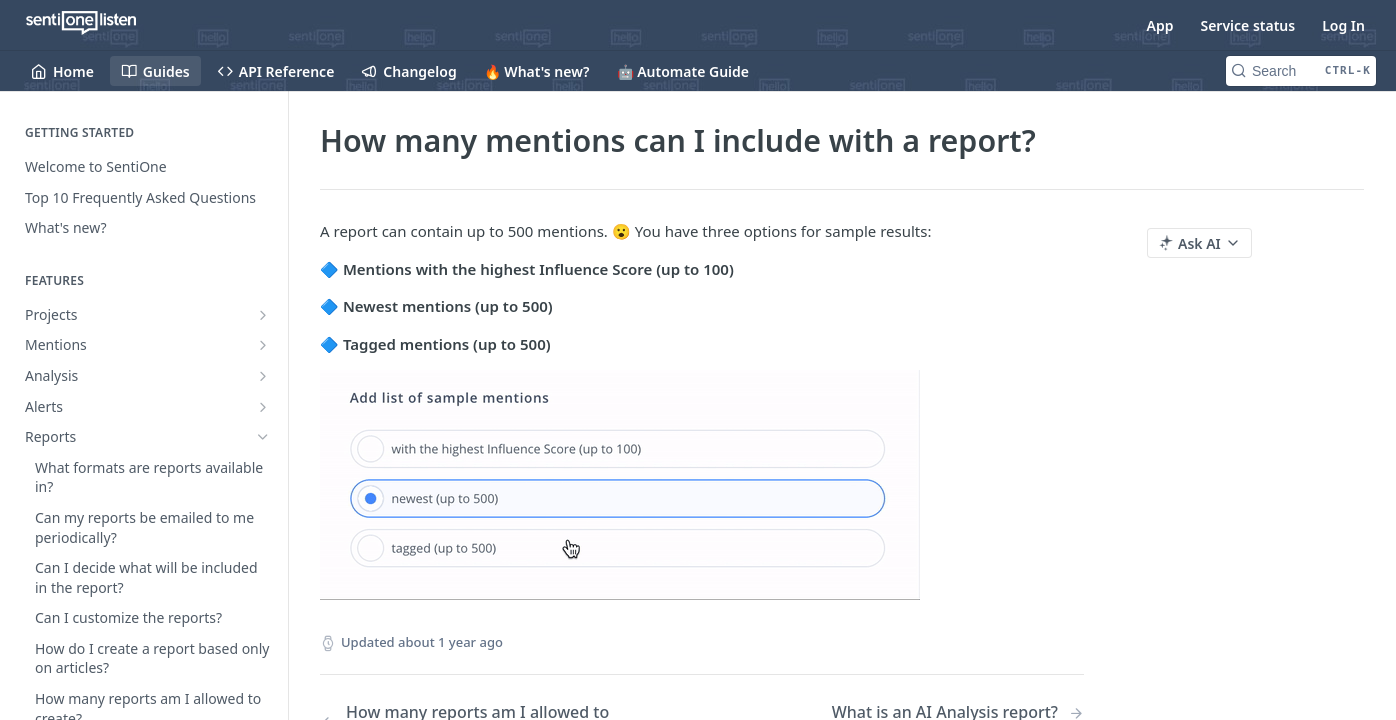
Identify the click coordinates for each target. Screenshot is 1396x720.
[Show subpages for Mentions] (263, 345)
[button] (702, 485)
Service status (1247, 25)
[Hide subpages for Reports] (263, 437)
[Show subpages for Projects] (263, 315)
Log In (1343, 25)
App (1160, 25)
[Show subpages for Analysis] (263, 376)
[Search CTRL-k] (1301, 71)
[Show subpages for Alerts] (263, 407)
